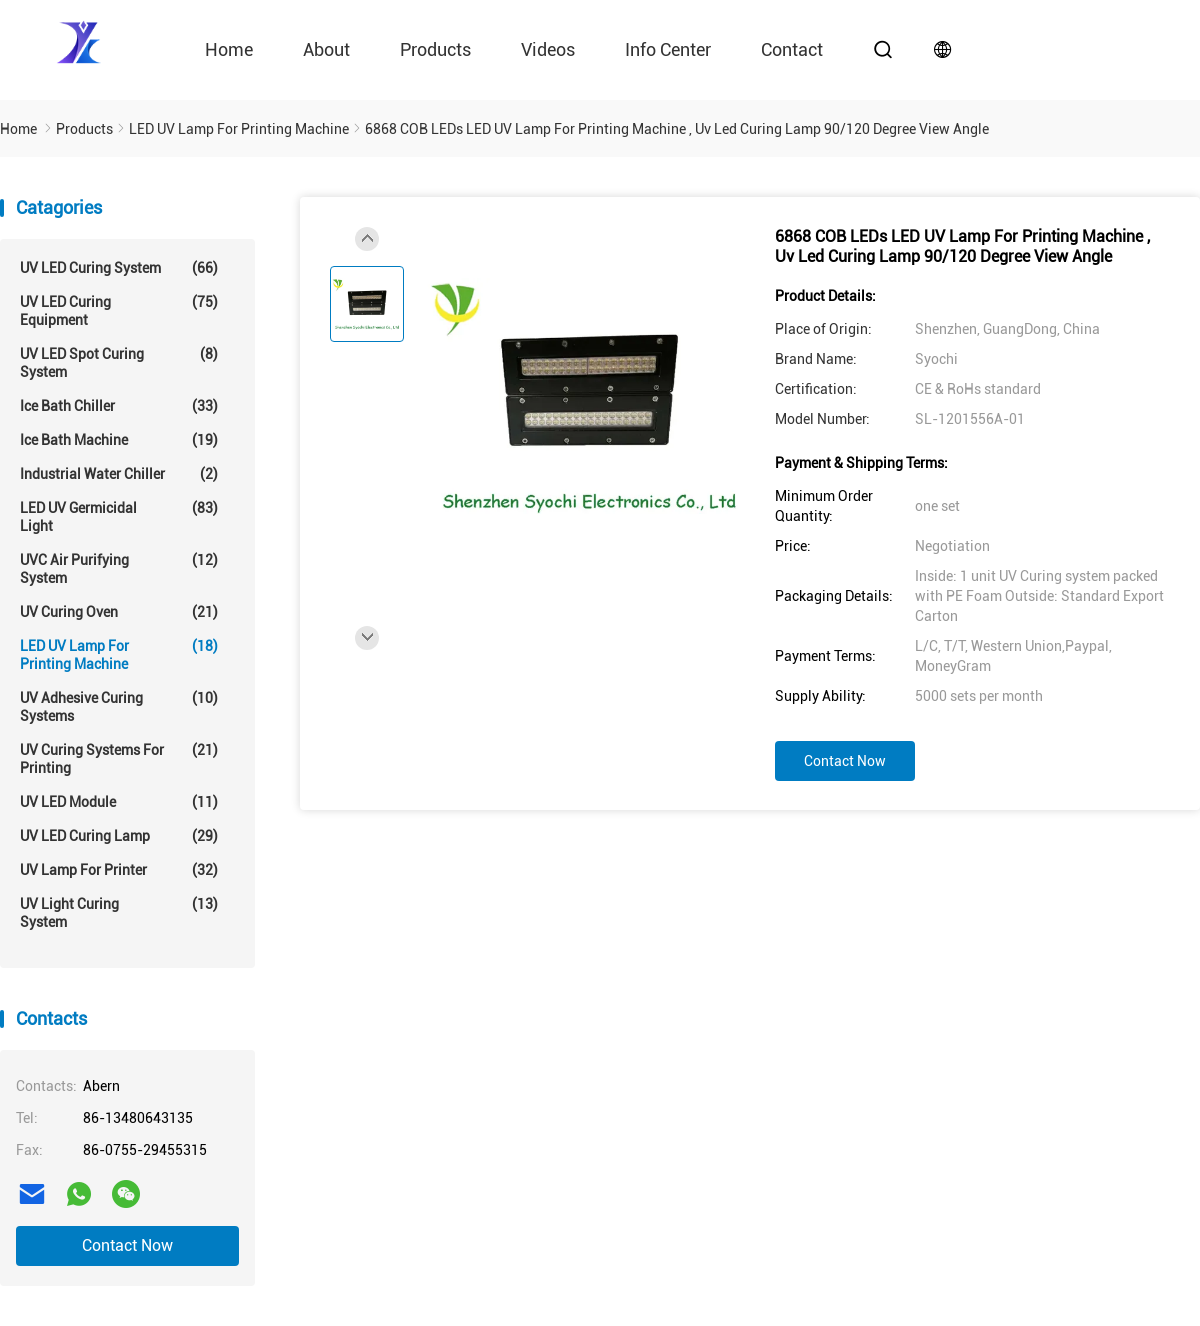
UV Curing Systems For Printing (119, 758)
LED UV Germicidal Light (119, 516)
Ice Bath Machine (119, 440)
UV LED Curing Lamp (119, 836)
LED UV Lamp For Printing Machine (119, 654)
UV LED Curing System (119, 268)
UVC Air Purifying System (119, 568)
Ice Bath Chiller (119, 406)
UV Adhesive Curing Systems (119, 706)
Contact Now (127, 1245)
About (326, 49)
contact (792, 49)
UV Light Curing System (119, 912)
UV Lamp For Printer (119, 870)
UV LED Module (119, 802)
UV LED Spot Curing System (119, 362)
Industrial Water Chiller (119, 474)
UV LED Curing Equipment (119, 310)
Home (229, 49)
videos (548, 49)
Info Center (668, 49)
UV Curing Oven (119, 612)
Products (435, 49)
